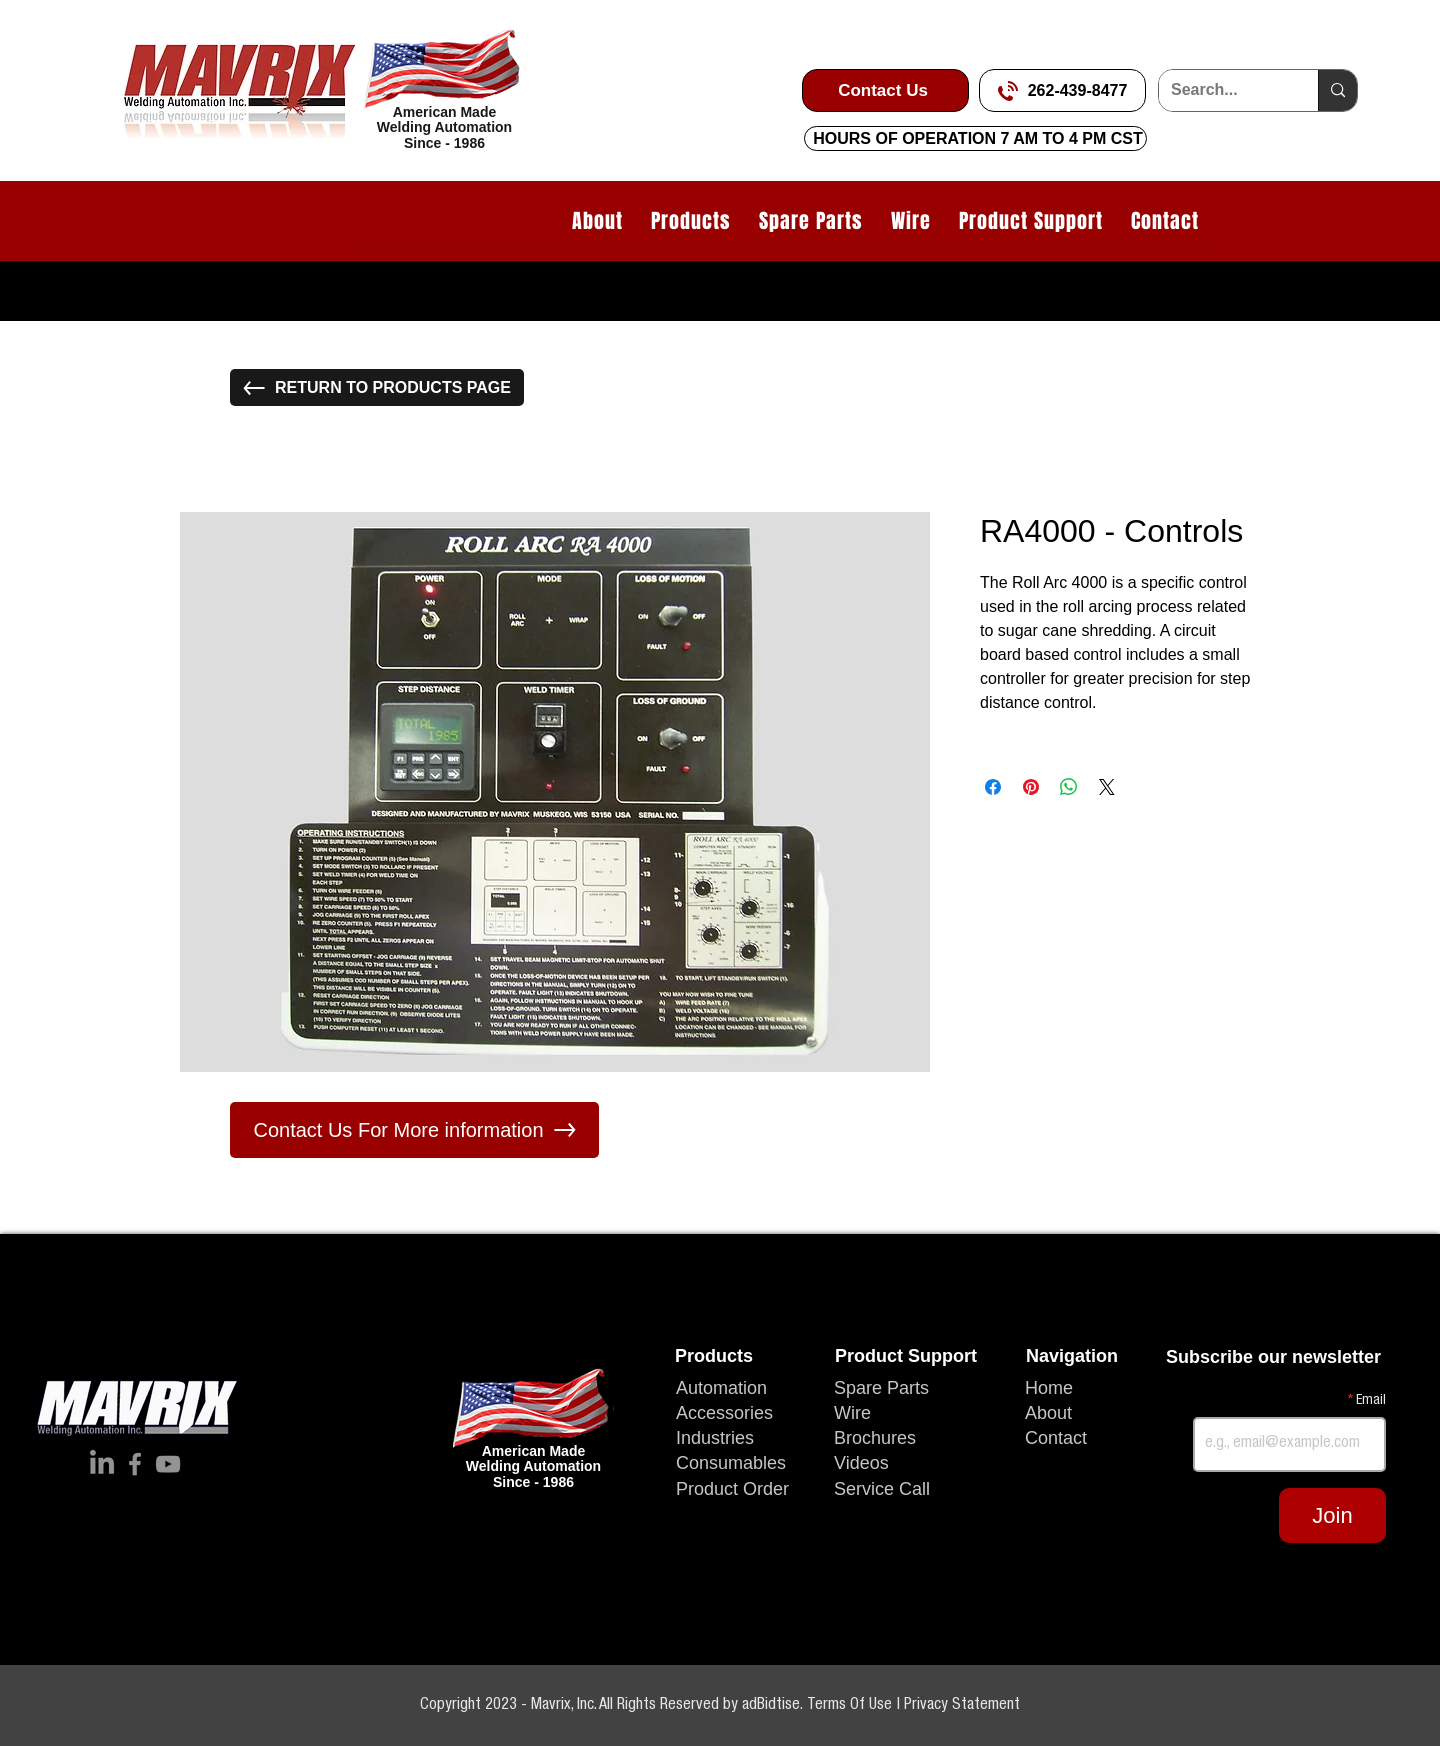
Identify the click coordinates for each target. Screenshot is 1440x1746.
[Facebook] (135, 1464)
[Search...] (1223, 90)
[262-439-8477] (1062, 90)
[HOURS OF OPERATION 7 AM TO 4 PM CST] (975, 138)
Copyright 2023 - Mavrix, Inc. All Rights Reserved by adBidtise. (613, 1706)
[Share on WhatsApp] (1069, 787)
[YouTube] (168, 1464)
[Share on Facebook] (993, 787)
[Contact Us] (885, 90)
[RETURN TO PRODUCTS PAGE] (377, 387)
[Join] (1332, 1515)
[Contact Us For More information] (414, 1130)
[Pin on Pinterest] (1031, 787)
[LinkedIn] (102, 1464)
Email (1369, 1401)
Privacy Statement (962, 1706)
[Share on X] (1107, 787)
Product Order (732, 1489)
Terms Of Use (851, 1706)
